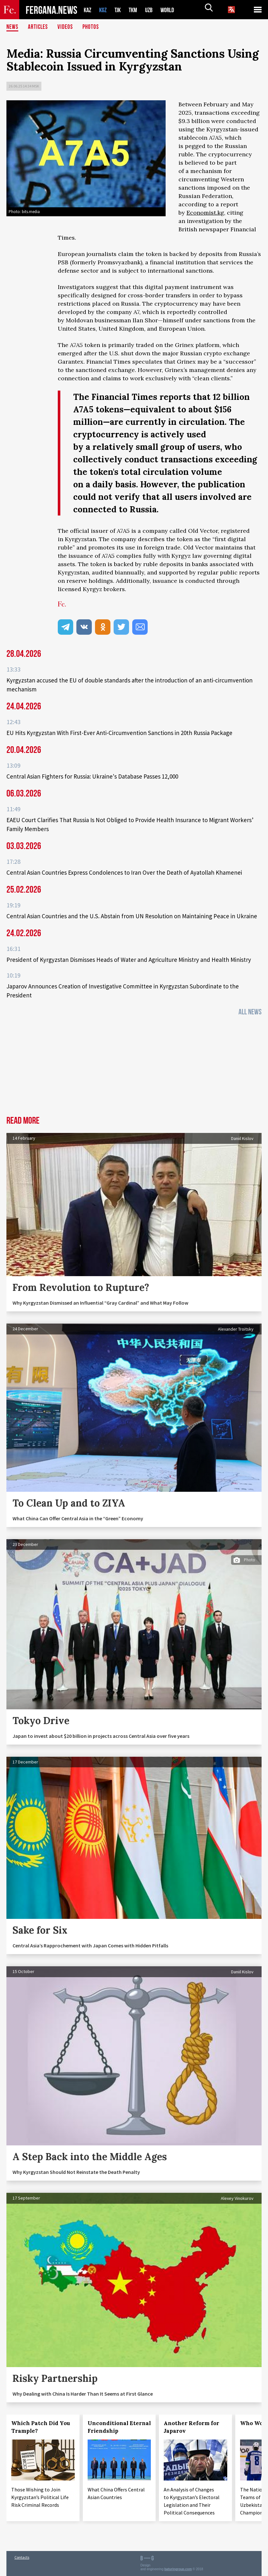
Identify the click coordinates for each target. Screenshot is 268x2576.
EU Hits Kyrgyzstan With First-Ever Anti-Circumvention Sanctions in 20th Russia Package (119, 733)
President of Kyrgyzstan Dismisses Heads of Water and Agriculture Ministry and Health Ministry (128, 959)
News (12, 27)
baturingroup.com (178, 2569)
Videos (66, 27)
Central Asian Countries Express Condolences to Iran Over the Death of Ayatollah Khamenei (124, 872)
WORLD (172, 10)
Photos (91, 27)
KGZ (104, 10)
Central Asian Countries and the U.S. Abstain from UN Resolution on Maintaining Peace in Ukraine (131, 916)
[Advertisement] (134, 1068)
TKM (136, 10)
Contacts (21, 2557)
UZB (153, 10)
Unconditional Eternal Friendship (119, 2427)
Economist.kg (205, 212)
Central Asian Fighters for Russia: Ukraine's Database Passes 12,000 (92, 776)
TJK (120, 10)
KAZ (88, 10)
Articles (38, 27)
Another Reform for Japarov (191, 2427)
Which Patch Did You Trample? (40, 2427)
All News (250, 1012)
